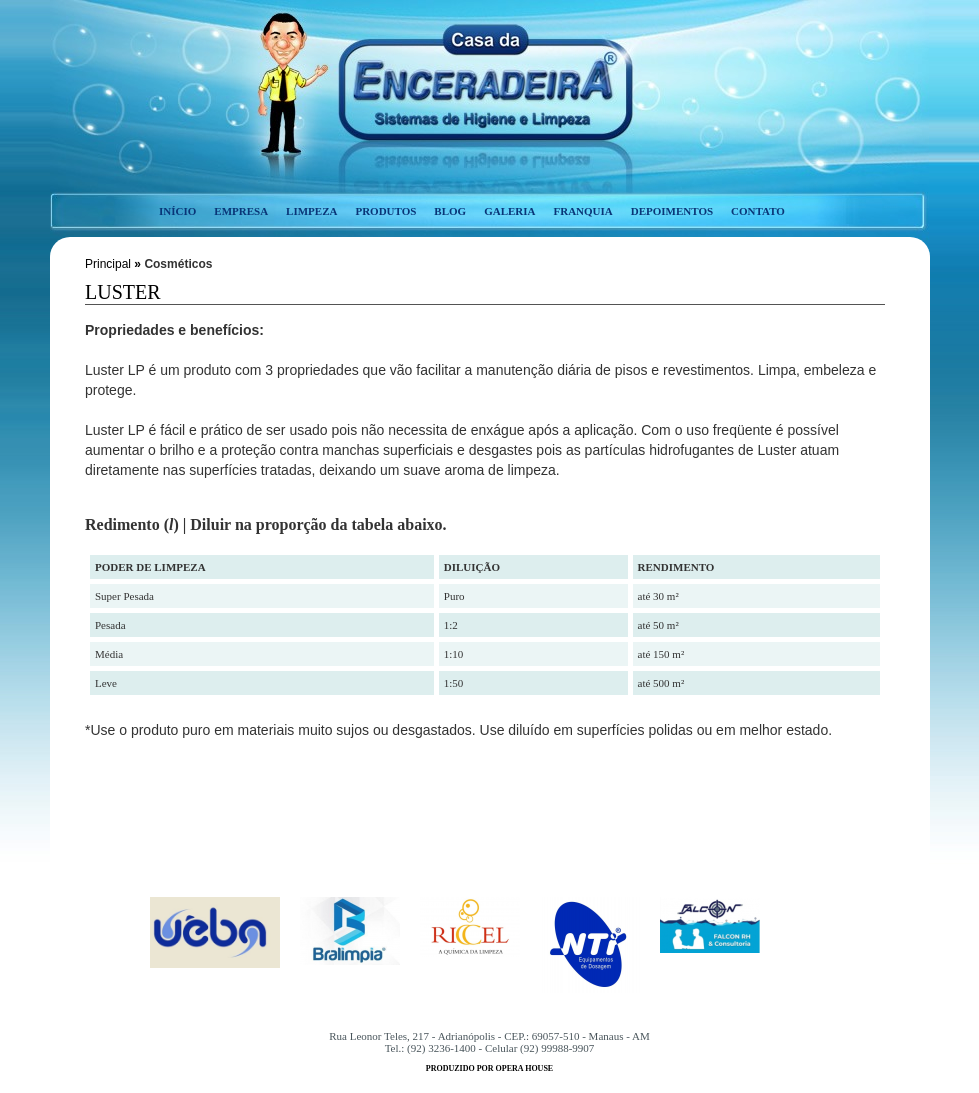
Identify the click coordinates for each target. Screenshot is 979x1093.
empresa (241, 211)
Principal (108, 264)
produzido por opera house (489, 1068)
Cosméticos (178, 264)
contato (758, 211)
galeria (509, 211)
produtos (385, 211)
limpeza (311, 211)
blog (450, 211)
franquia (582, 211)
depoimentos (672, 211)
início (177, 211)
